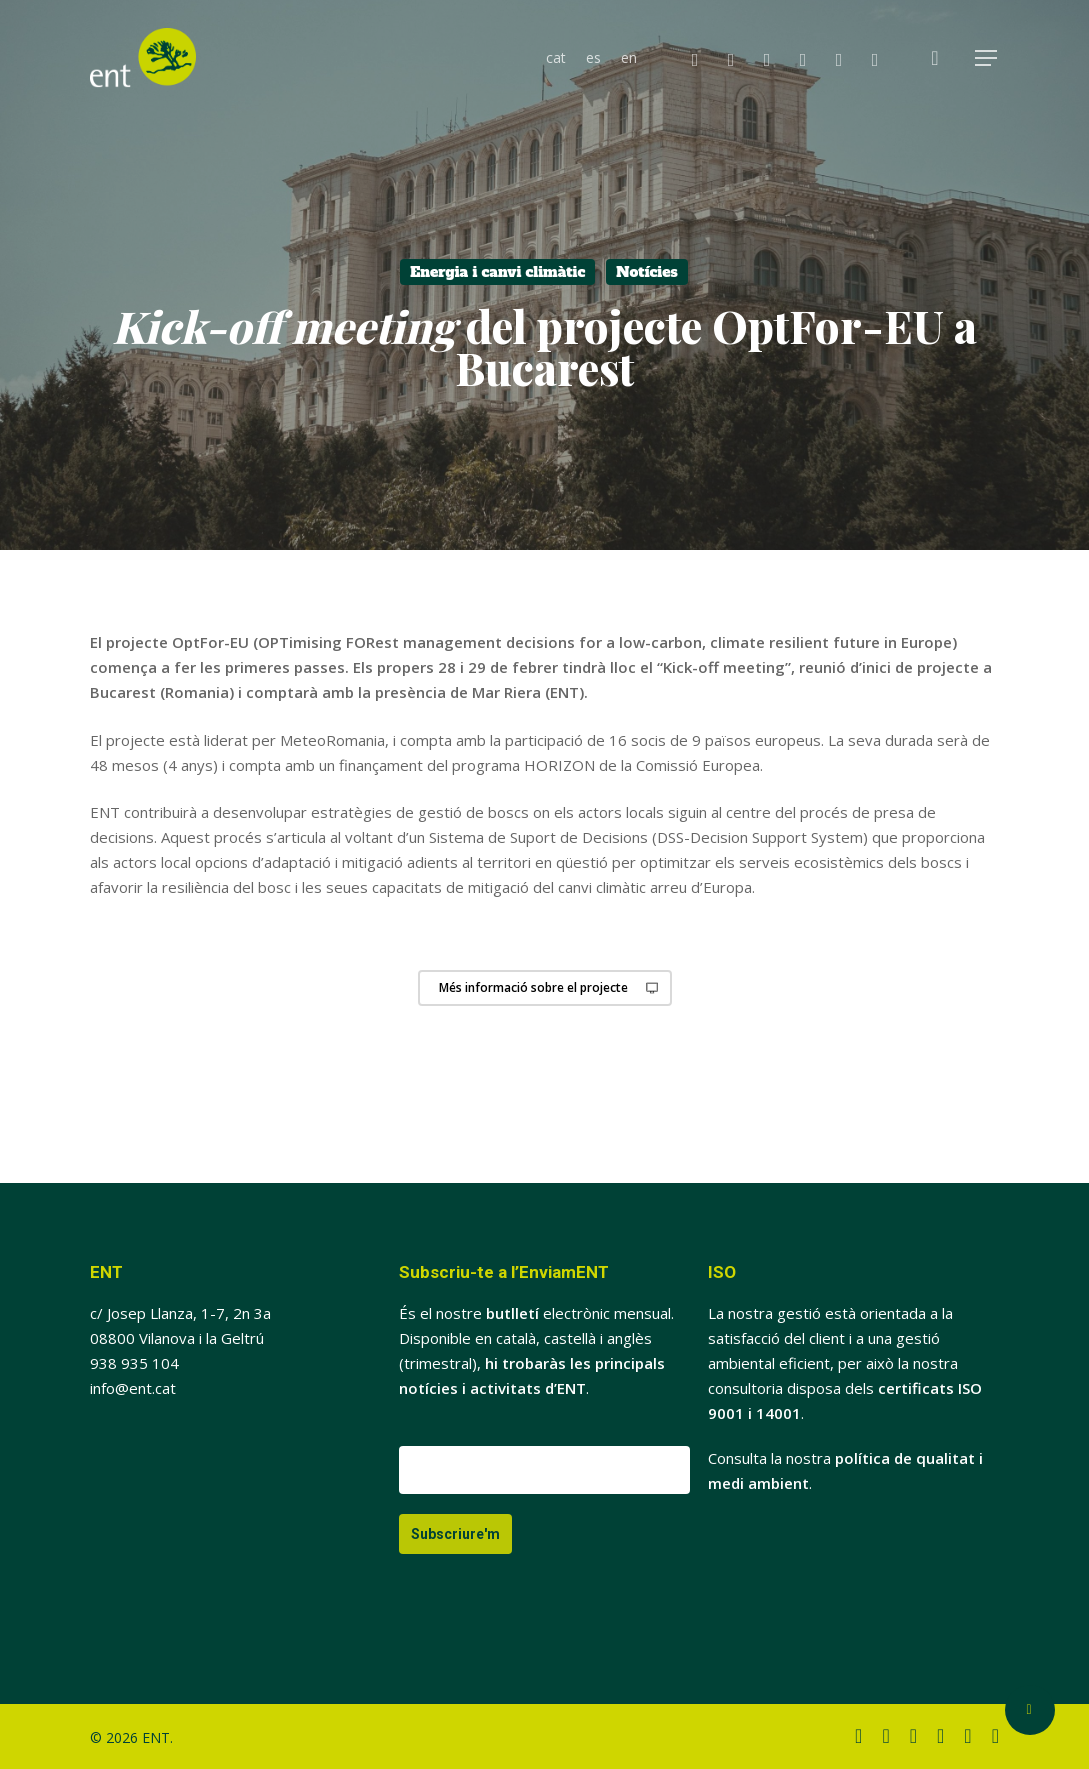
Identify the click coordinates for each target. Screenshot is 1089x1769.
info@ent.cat (133, 1388)
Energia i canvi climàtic (497, 272)
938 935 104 (134, 1363)
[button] (987, 58)
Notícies (647, 272)
